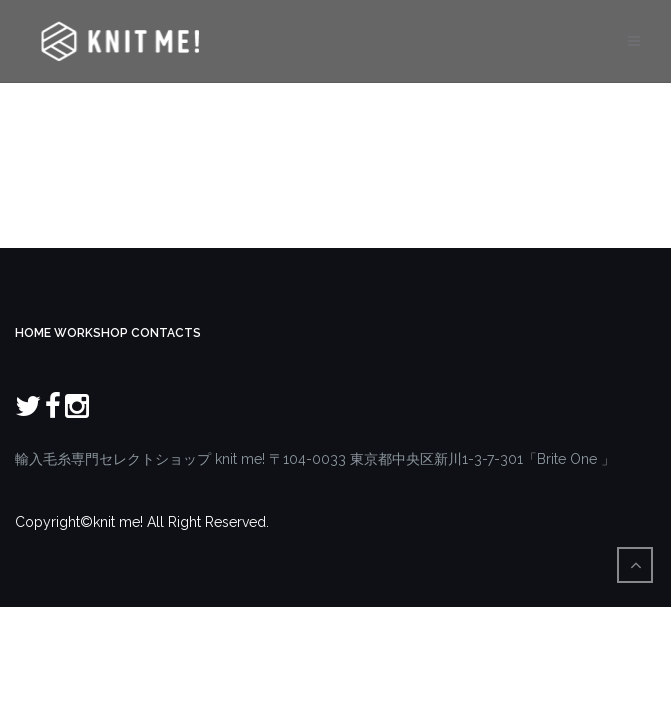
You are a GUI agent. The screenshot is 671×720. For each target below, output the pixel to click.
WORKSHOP (91, 333)
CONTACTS (166, 333)
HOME (33, 333)
